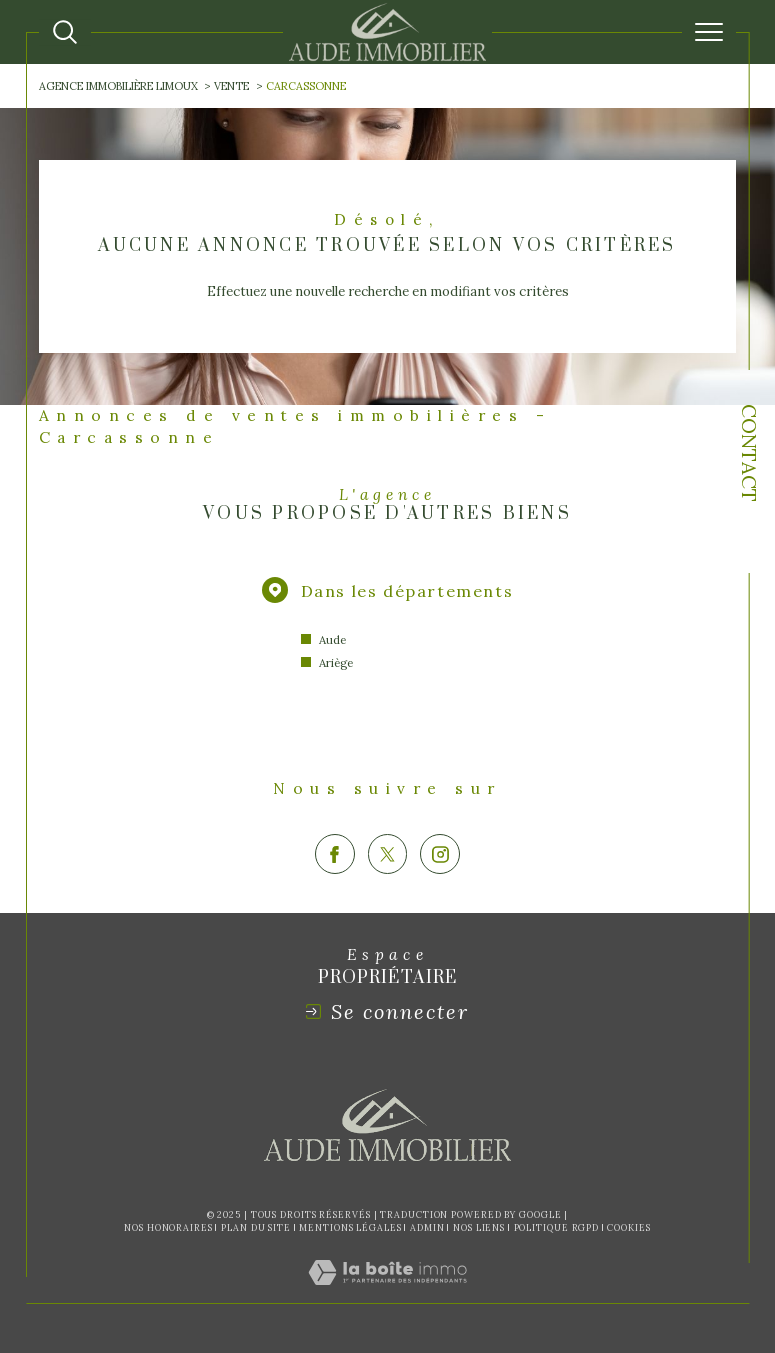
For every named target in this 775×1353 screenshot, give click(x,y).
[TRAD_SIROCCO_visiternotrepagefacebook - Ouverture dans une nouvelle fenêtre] (335, 854)
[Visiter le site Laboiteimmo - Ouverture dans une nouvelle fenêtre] (387, 1293)
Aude (332, 639)
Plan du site (256, 1227)
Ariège (336, 662)
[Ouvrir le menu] (709, 32)
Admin (427, 1227)
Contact (749, 453)
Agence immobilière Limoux (118, 86)
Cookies (628, 1228)
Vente (231, 86)
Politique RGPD (557, 1227)
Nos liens (479, 1227)
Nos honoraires (168, 1227)
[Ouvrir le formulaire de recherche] (65, 32)
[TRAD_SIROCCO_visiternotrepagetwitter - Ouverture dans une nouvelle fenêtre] (388, 854)
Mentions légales (350, 1227)
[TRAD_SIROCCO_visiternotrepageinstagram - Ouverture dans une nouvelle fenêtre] (440, 854)
